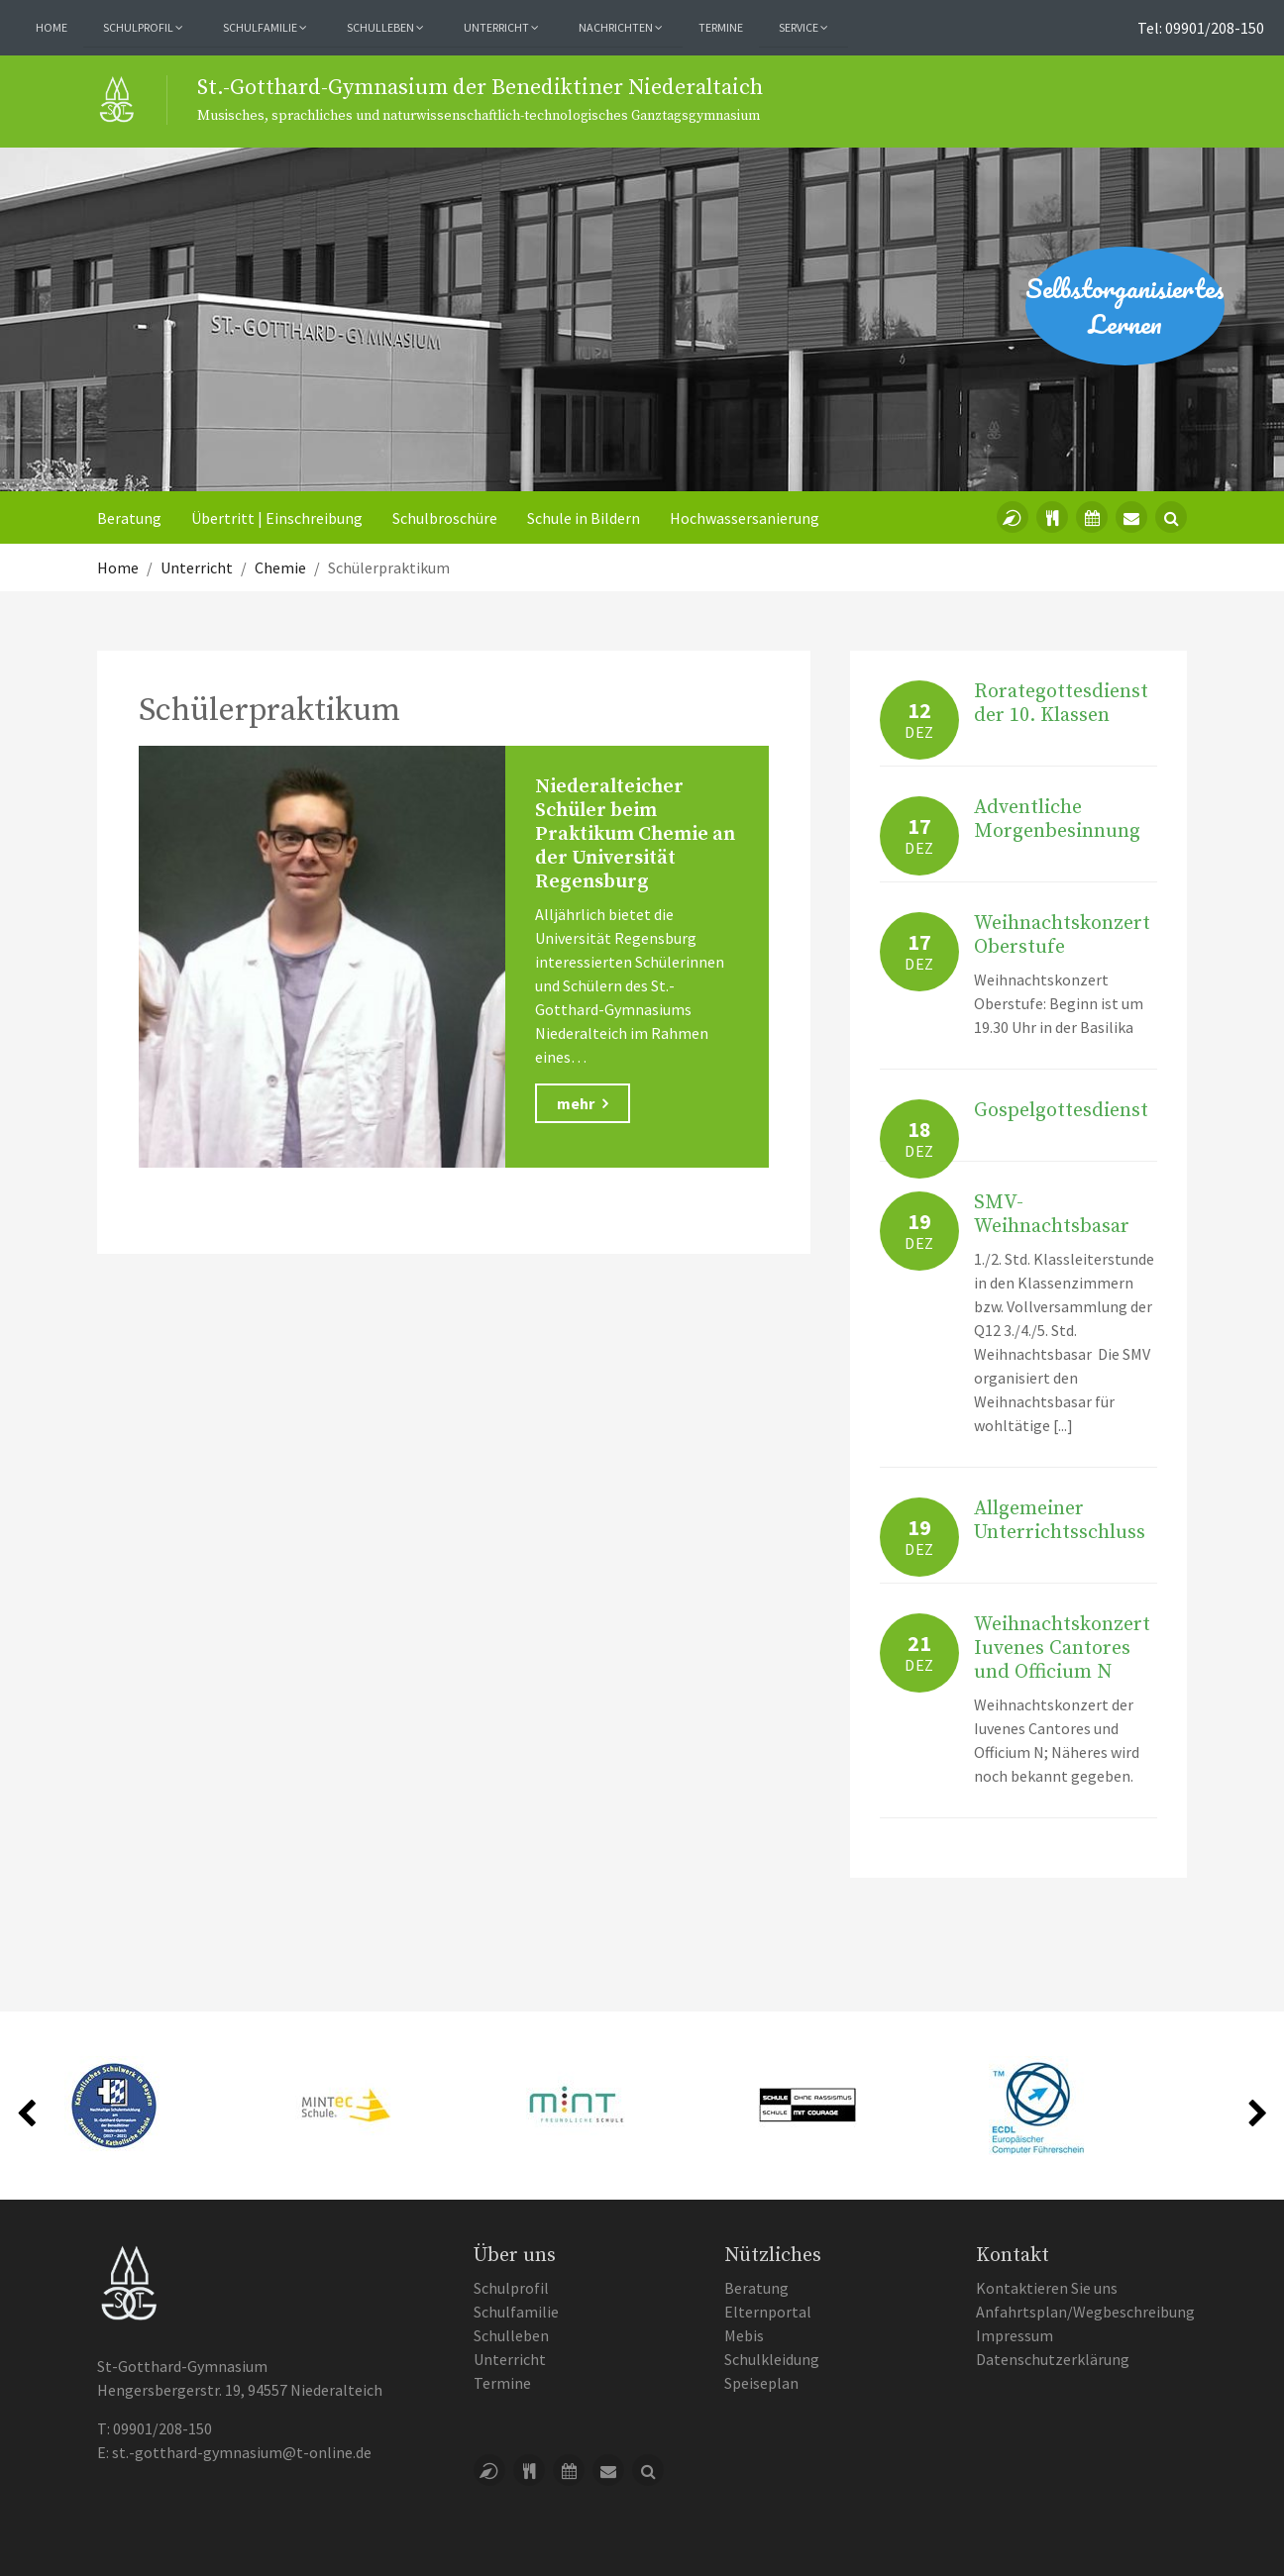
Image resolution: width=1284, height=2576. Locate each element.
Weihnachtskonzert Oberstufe (1062, 935)
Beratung (129, 518)
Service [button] (803, 27)
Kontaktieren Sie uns (1047, 2288)
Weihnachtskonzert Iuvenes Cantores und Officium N (1062, 1648)
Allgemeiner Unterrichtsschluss (1059, 1520)
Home (51, 27)
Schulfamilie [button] (265, 27)
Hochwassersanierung (744, 518)
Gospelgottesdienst (1061, 1110)
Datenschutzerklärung (1052, 2359)
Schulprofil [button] (143, 27)
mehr (582, 1103)
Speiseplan (761, 2383)
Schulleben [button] (385, 27)
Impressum (1014, 2335)
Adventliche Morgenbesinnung (1057, 819)
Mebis (744, 2335)
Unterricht (510, 2359)
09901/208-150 (162, 2428)
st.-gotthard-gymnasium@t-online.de (242, 2452)
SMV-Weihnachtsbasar (1051, 1214)
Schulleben (511, 2335)
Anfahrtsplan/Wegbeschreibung (1085, 2311)
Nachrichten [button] (621, 27)
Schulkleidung (771, 2359)
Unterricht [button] (501, 27)
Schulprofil (511, 2288)
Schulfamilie (516, 2311)
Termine (720, 27)
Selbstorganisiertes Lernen (1125, 306)
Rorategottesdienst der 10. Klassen (1061, 703)
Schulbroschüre (444, 518)
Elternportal (767, 2311)
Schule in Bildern (583, 518)
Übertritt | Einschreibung (277, 518)
